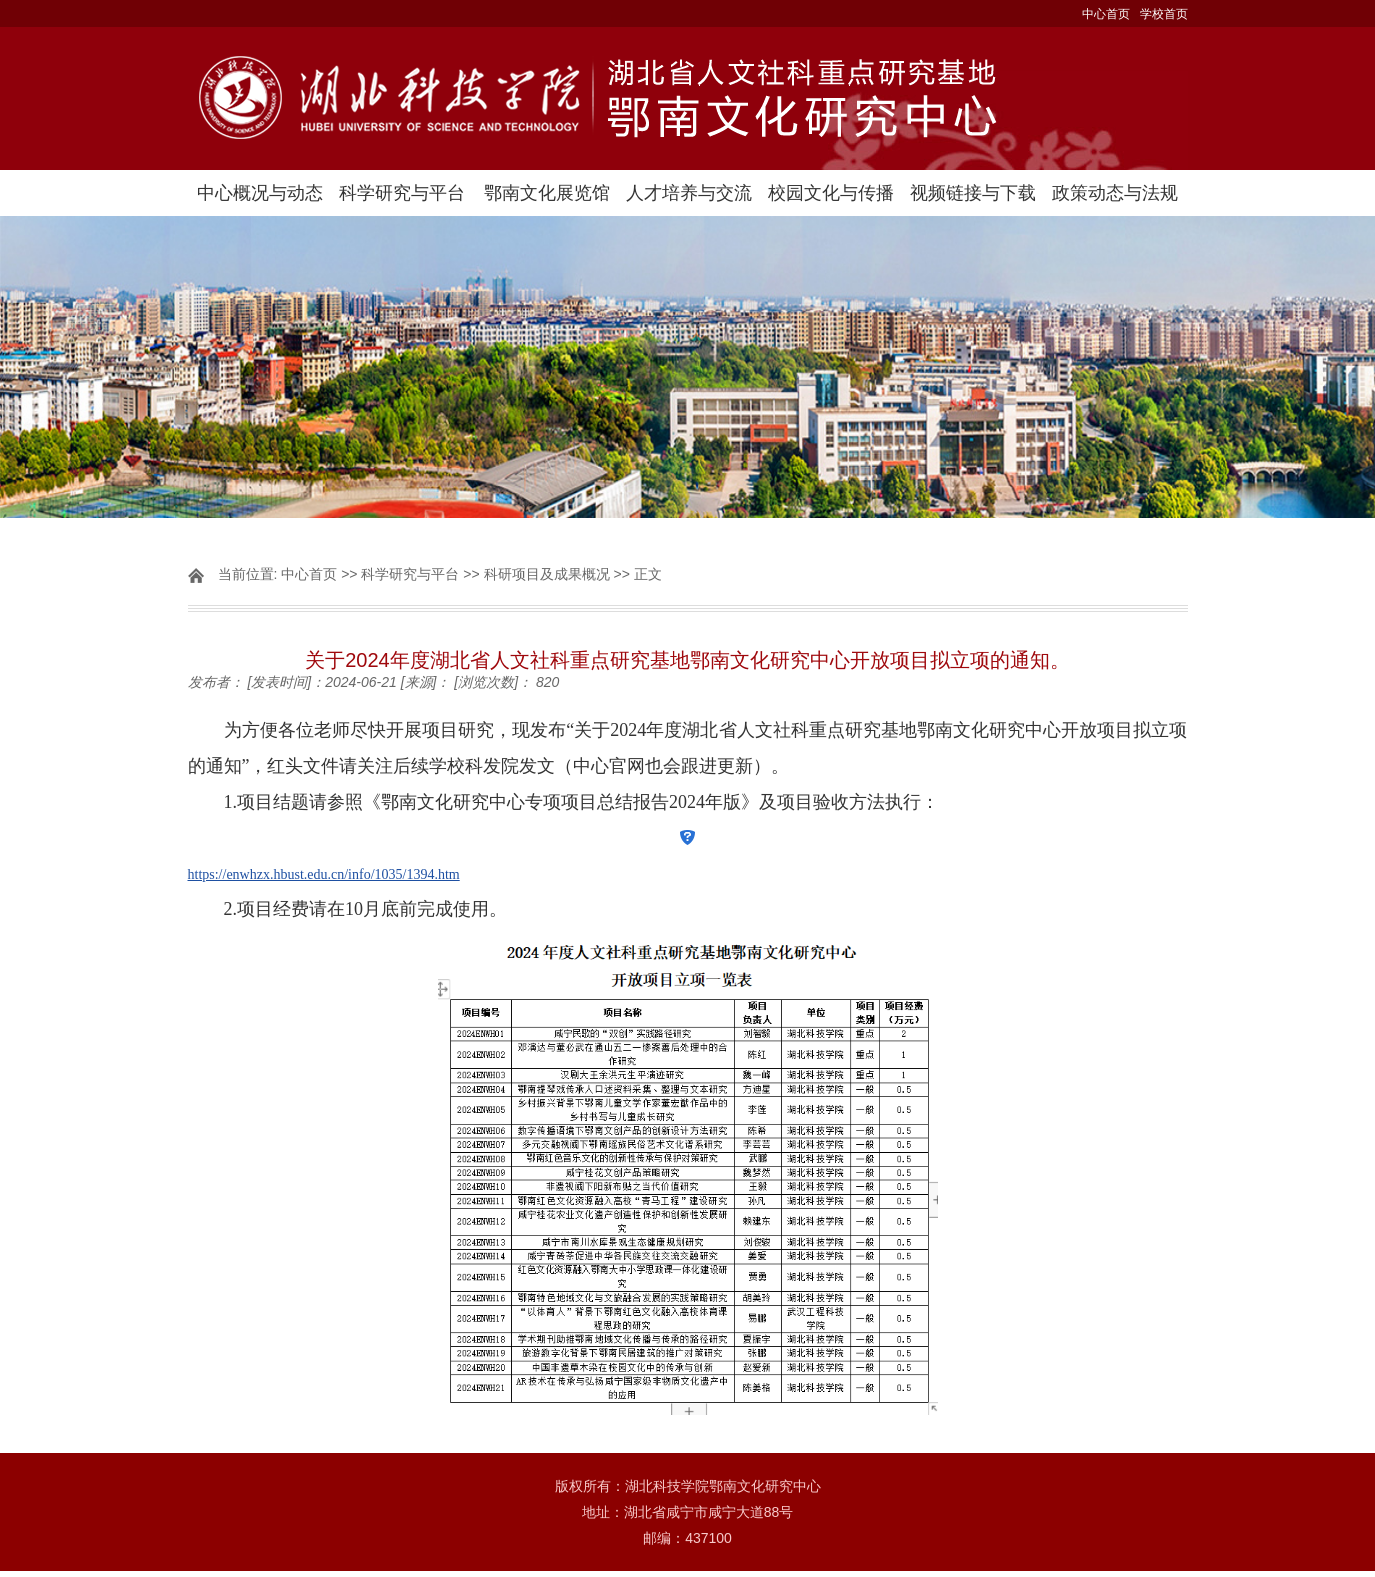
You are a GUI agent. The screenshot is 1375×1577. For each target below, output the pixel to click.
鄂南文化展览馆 (547, 193)
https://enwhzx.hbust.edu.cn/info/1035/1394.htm (324, 874)
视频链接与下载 (973, 193)
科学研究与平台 (402, 193)
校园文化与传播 (831, 193)
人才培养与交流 (689, 193)
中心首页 (1106, 14)
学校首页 (1164, 14)
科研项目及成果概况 (547, 574)
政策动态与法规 (1115, 193)
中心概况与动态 (260, 193)
